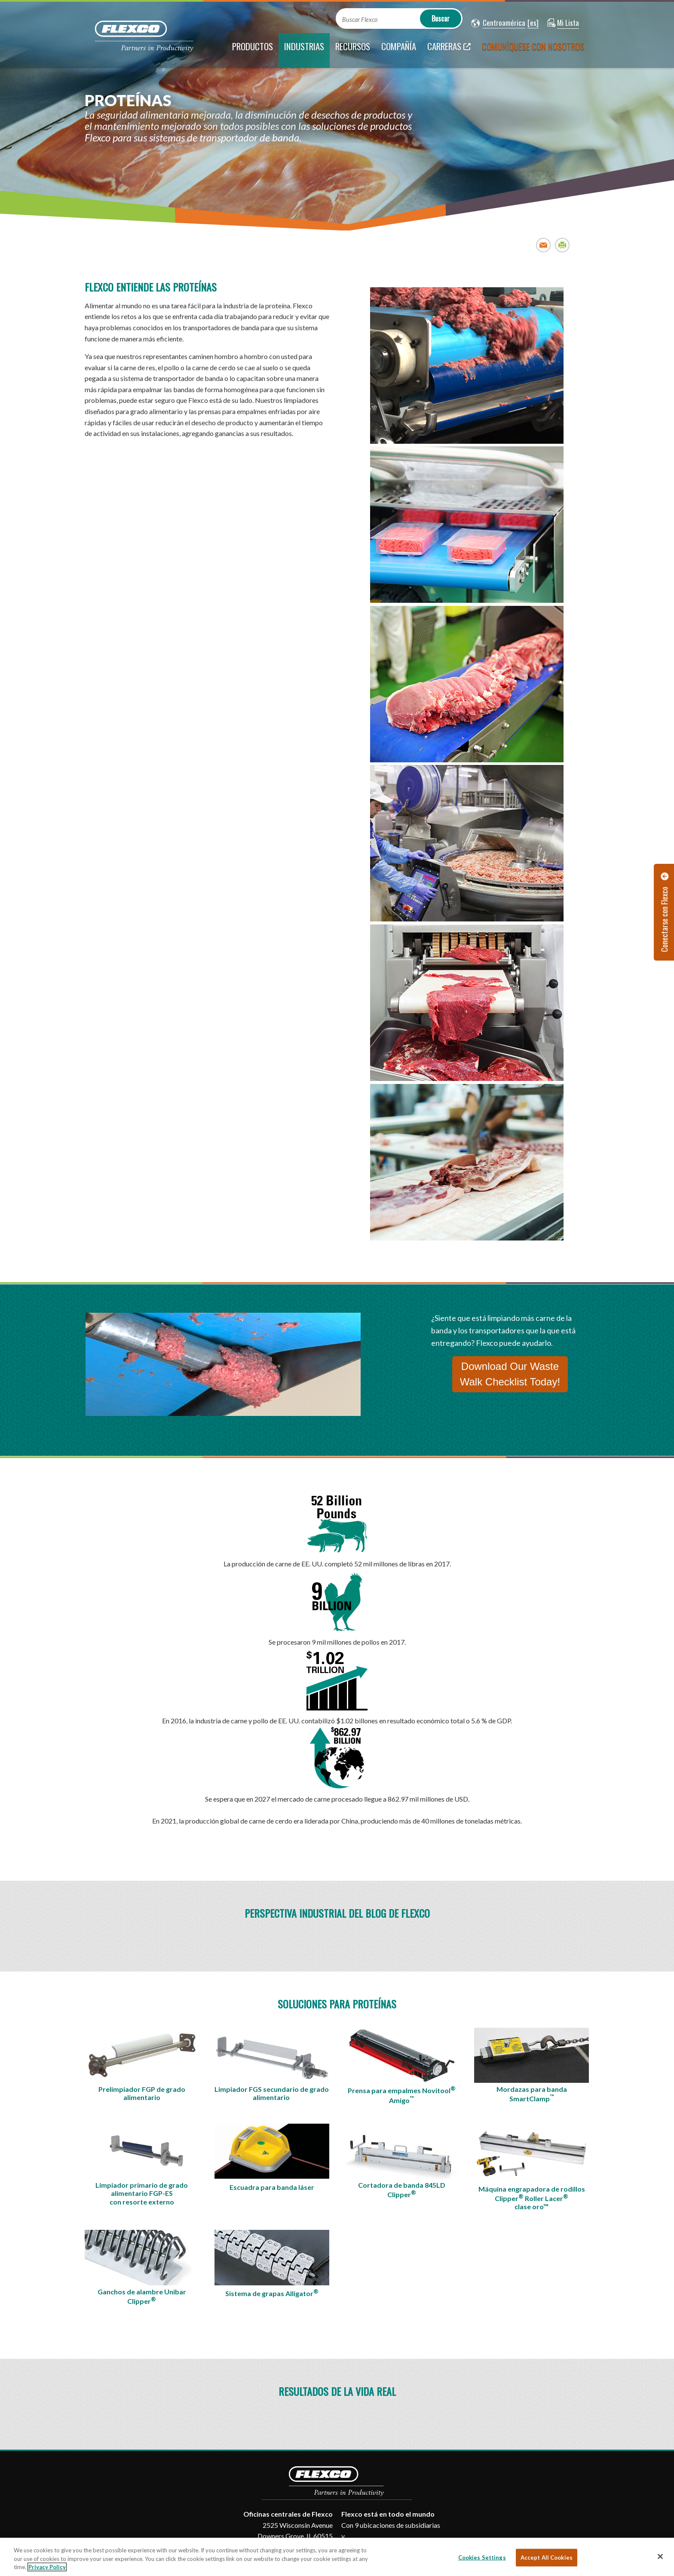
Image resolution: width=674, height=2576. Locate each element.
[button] (498, 23)
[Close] (660, 2556)
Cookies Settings (482, 2557)
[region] (337, 2557)
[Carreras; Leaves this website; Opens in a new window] (449, 50)
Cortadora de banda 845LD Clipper (401, 2190)
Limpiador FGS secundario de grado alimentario (271, 2093)
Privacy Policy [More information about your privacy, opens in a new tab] (47, 2567)
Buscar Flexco (359, 19)
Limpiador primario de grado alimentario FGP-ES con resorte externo (141, 2193)
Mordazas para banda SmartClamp (531, 2094)
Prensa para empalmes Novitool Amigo (402, 2094)
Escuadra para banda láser (272, 2187)
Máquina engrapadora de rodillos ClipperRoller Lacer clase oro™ (531, 2198)
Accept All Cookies (547, 2557)
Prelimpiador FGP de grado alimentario (141, 2093)
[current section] (304, 50)
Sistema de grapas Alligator (272, 2292)
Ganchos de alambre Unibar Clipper (142, 2296)
